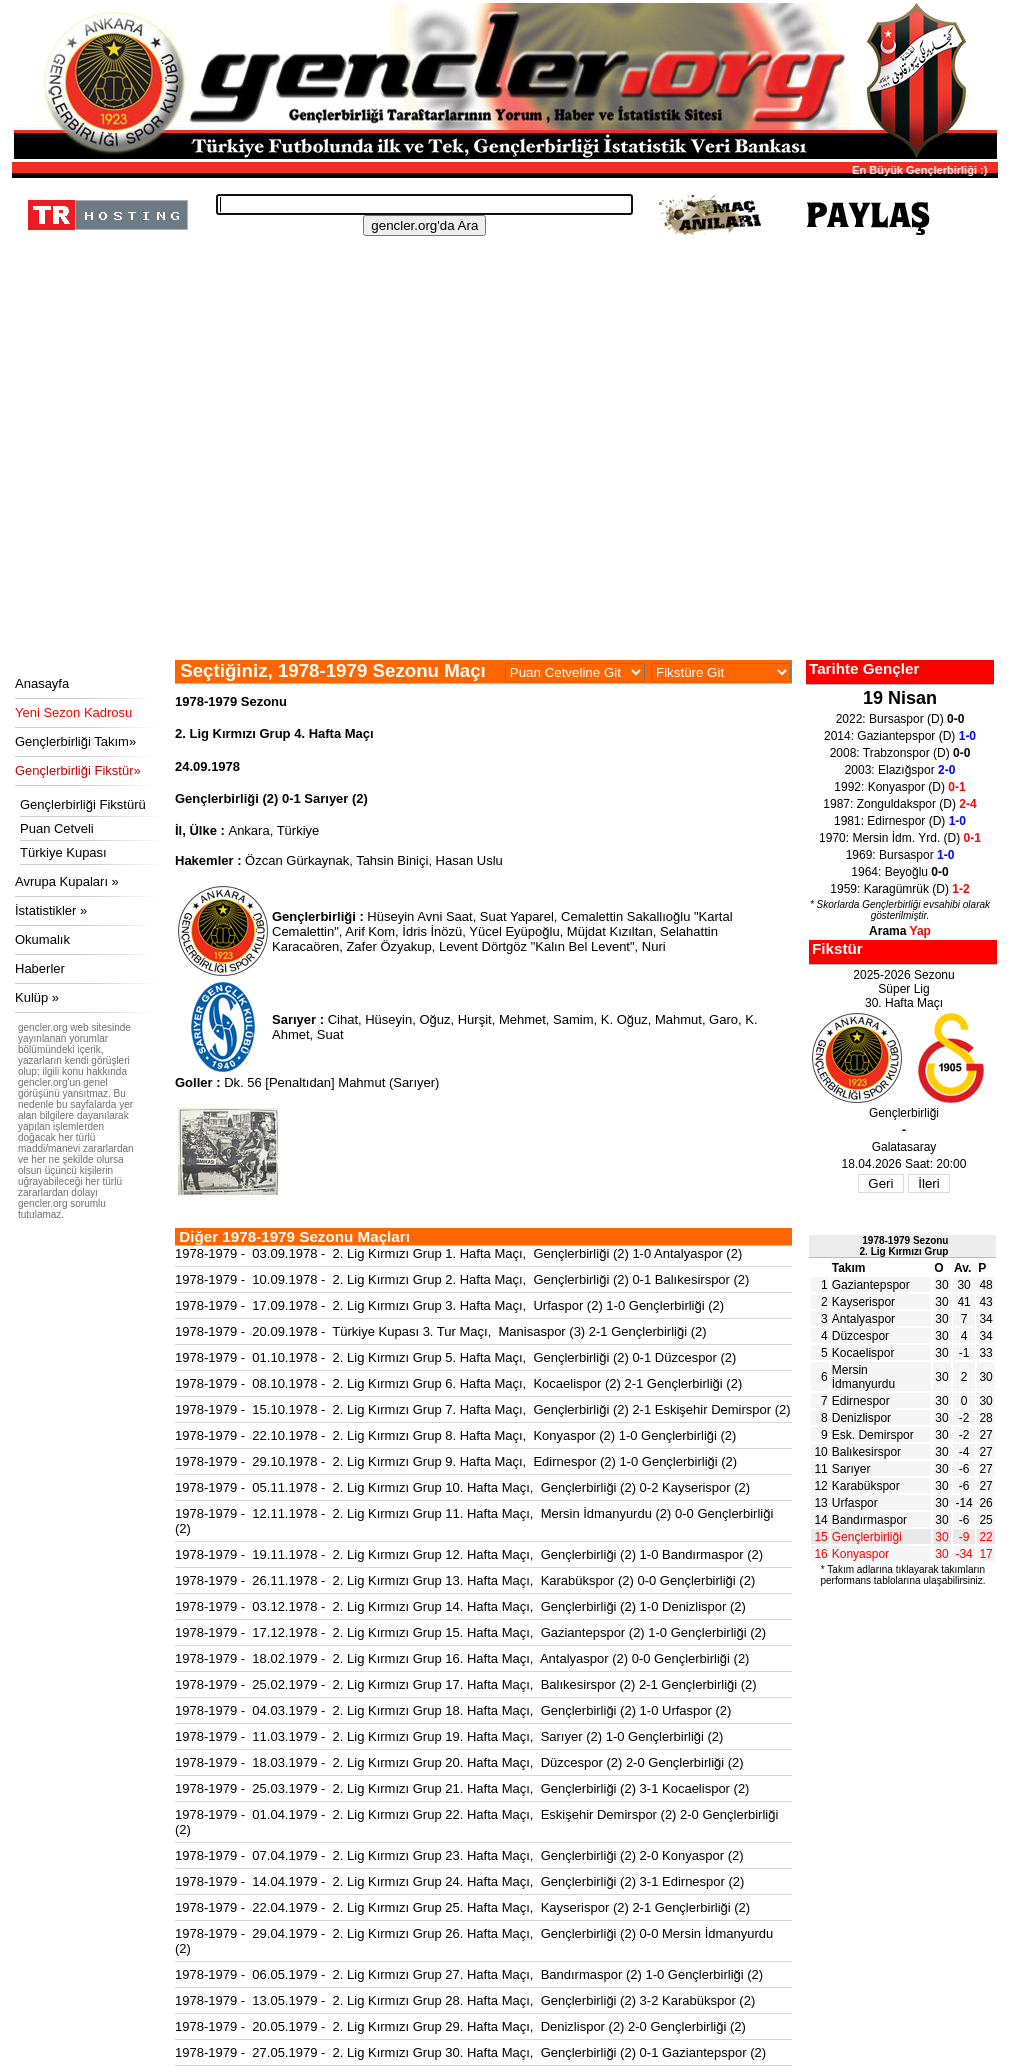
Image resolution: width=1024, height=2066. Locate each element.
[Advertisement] (502, 510)
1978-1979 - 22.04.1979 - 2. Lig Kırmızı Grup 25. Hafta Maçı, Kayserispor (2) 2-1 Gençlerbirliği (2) (462, 1907)
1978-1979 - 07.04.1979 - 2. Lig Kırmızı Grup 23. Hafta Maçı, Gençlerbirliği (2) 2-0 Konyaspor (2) (459, 1855)
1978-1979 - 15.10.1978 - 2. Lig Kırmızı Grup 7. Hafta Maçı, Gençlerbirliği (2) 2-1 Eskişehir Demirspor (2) (483, 1409)
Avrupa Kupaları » (67, 881)
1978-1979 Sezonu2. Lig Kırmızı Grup (904, 1246)
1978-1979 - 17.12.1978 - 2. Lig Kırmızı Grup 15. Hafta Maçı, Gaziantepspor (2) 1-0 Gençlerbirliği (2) (470, 1632)
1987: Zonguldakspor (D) (899, 804)
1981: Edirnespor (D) (900, 821)
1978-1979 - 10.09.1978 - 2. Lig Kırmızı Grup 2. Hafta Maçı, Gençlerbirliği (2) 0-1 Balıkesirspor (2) (462, 1279)
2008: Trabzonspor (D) (900, 753)
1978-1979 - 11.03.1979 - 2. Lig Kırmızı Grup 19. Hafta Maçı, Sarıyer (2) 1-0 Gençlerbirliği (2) (449, 1736)
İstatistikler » (51, 910)
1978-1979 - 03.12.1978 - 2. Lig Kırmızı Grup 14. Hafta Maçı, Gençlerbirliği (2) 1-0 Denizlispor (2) (460, 1606)
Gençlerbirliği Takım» (75, 741)
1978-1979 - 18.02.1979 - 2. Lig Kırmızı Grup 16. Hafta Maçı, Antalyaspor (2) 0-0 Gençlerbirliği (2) (462, 1658)
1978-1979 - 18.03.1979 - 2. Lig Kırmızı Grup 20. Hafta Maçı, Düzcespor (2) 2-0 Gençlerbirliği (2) (459, 1762)
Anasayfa (42, 683)
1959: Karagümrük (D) (899, 889)
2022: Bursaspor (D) (900, 719)
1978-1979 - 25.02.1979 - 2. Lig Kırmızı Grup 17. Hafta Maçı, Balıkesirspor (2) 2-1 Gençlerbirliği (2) (466, 1684)
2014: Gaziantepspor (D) (900, 736)
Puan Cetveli (57, 828)
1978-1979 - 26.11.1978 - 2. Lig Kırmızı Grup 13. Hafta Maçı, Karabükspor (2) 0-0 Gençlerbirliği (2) (465, 1580)
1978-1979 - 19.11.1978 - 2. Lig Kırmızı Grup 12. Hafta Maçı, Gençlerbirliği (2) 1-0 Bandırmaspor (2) (469, 1554)
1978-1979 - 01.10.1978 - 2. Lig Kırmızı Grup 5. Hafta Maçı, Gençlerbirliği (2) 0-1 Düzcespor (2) (455, 1357)
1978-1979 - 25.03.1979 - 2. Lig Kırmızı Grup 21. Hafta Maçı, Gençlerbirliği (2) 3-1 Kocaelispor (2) (462, 1788)
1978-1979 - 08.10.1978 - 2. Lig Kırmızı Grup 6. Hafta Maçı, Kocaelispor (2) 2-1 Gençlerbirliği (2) (458, 1383)
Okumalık (42, 939)
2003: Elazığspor (900, 770)
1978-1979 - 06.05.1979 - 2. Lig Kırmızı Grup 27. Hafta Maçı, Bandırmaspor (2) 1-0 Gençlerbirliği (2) (469, 1974)
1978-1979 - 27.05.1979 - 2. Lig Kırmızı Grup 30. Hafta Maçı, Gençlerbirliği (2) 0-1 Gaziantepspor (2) (470, 2052)
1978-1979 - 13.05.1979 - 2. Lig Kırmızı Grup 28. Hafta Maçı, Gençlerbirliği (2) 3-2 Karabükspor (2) (465, 2000)
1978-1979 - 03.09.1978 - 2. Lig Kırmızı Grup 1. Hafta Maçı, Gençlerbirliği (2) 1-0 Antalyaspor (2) (458, 1253)
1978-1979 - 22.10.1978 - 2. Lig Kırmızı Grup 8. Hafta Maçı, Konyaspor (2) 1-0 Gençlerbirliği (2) (455, 1435)
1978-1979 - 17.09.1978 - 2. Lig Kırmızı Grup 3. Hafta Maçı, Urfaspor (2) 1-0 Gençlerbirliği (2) (449, 1305)
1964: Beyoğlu (899, 872)
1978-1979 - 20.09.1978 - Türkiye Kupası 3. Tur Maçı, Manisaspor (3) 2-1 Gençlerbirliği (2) (441, 1331)
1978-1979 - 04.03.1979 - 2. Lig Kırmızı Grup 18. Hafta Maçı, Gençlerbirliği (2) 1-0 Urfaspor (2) (453, 1710)
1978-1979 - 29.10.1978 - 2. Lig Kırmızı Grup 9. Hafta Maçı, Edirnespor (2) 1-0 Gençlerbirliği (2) (456, 1461)
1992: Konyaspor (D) (899, 787)
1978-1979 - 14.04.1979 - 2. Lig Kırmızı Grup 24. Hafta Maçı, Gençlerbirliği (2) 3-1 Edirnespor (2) (459, 1881)
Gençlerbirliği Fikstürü (83, 804)
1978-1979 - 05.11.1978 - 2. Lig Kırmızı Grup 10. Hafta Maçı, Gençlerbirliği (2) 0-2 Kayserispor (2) (462, 1487)
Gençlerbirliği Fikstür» (78, 770)
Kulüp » (37, 997)
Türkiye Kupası (63, 852)
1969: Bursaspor (900, 855)
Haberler (40, 968)
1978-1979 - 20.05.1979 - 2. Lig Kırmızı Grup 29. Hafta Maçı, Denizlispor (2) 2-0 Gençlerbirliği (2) (460, 2026)
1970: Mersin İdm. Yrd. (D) (900, 838)
